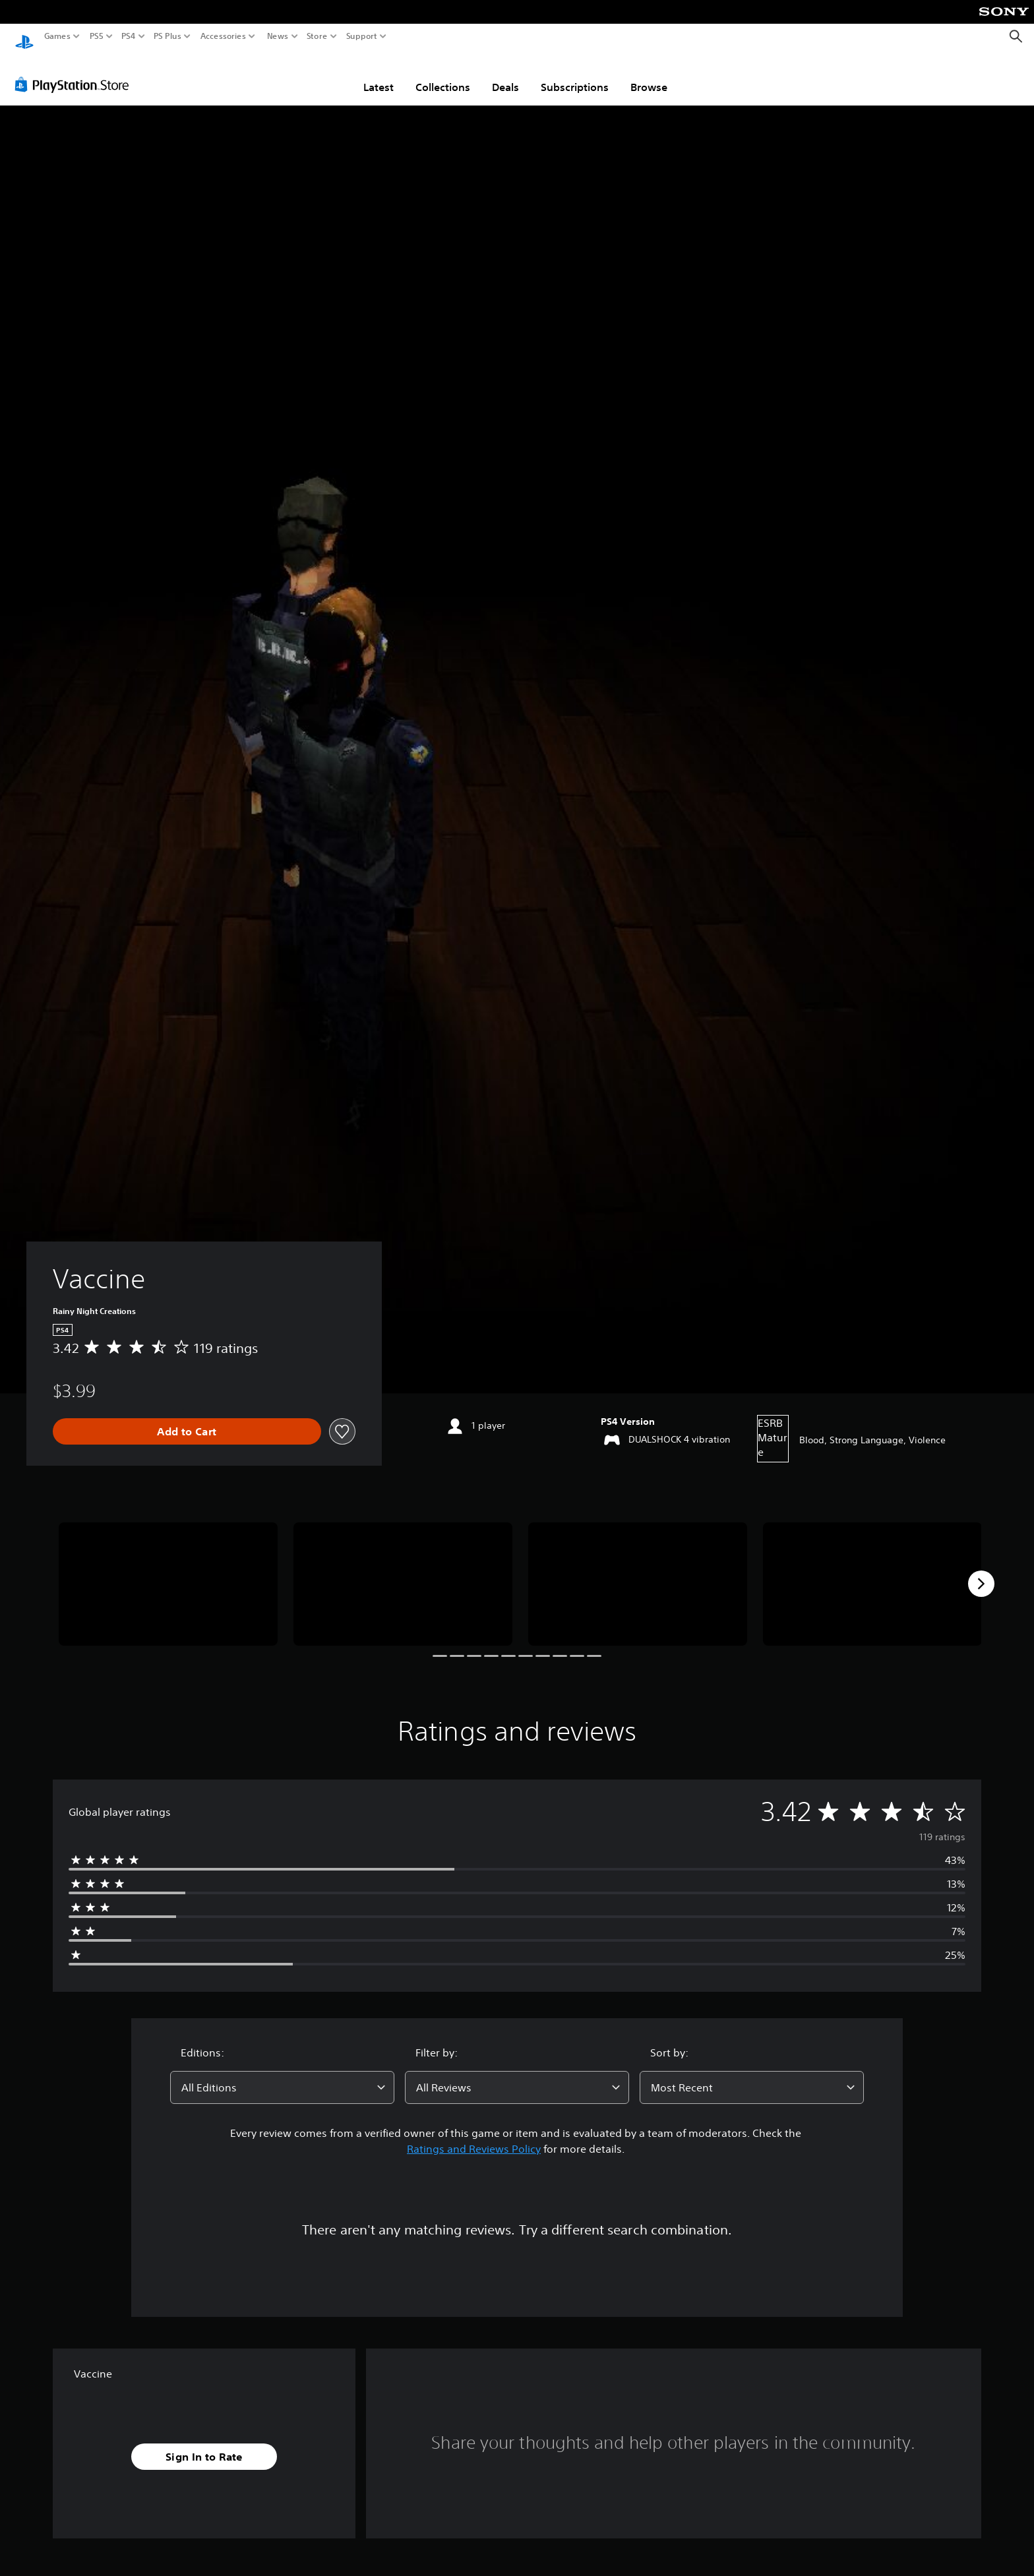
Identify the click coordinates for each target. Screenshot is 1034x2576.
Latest (378, 74)
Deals (505, 74)
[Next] (981, 1571)
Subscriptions (575, 74)
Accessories (223, 36)
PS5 (97, 36)
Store (317, 36)
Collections (442, 74)
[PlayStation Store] (75, 71)
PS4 (128, 36)
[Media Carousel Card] (168, 1571)
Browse (648, 74)
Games (57, 36)
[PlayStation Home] (24, 36)
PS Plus (167, 36)
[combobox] (282, 2074)
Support (362, 36)
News (277, 36)
